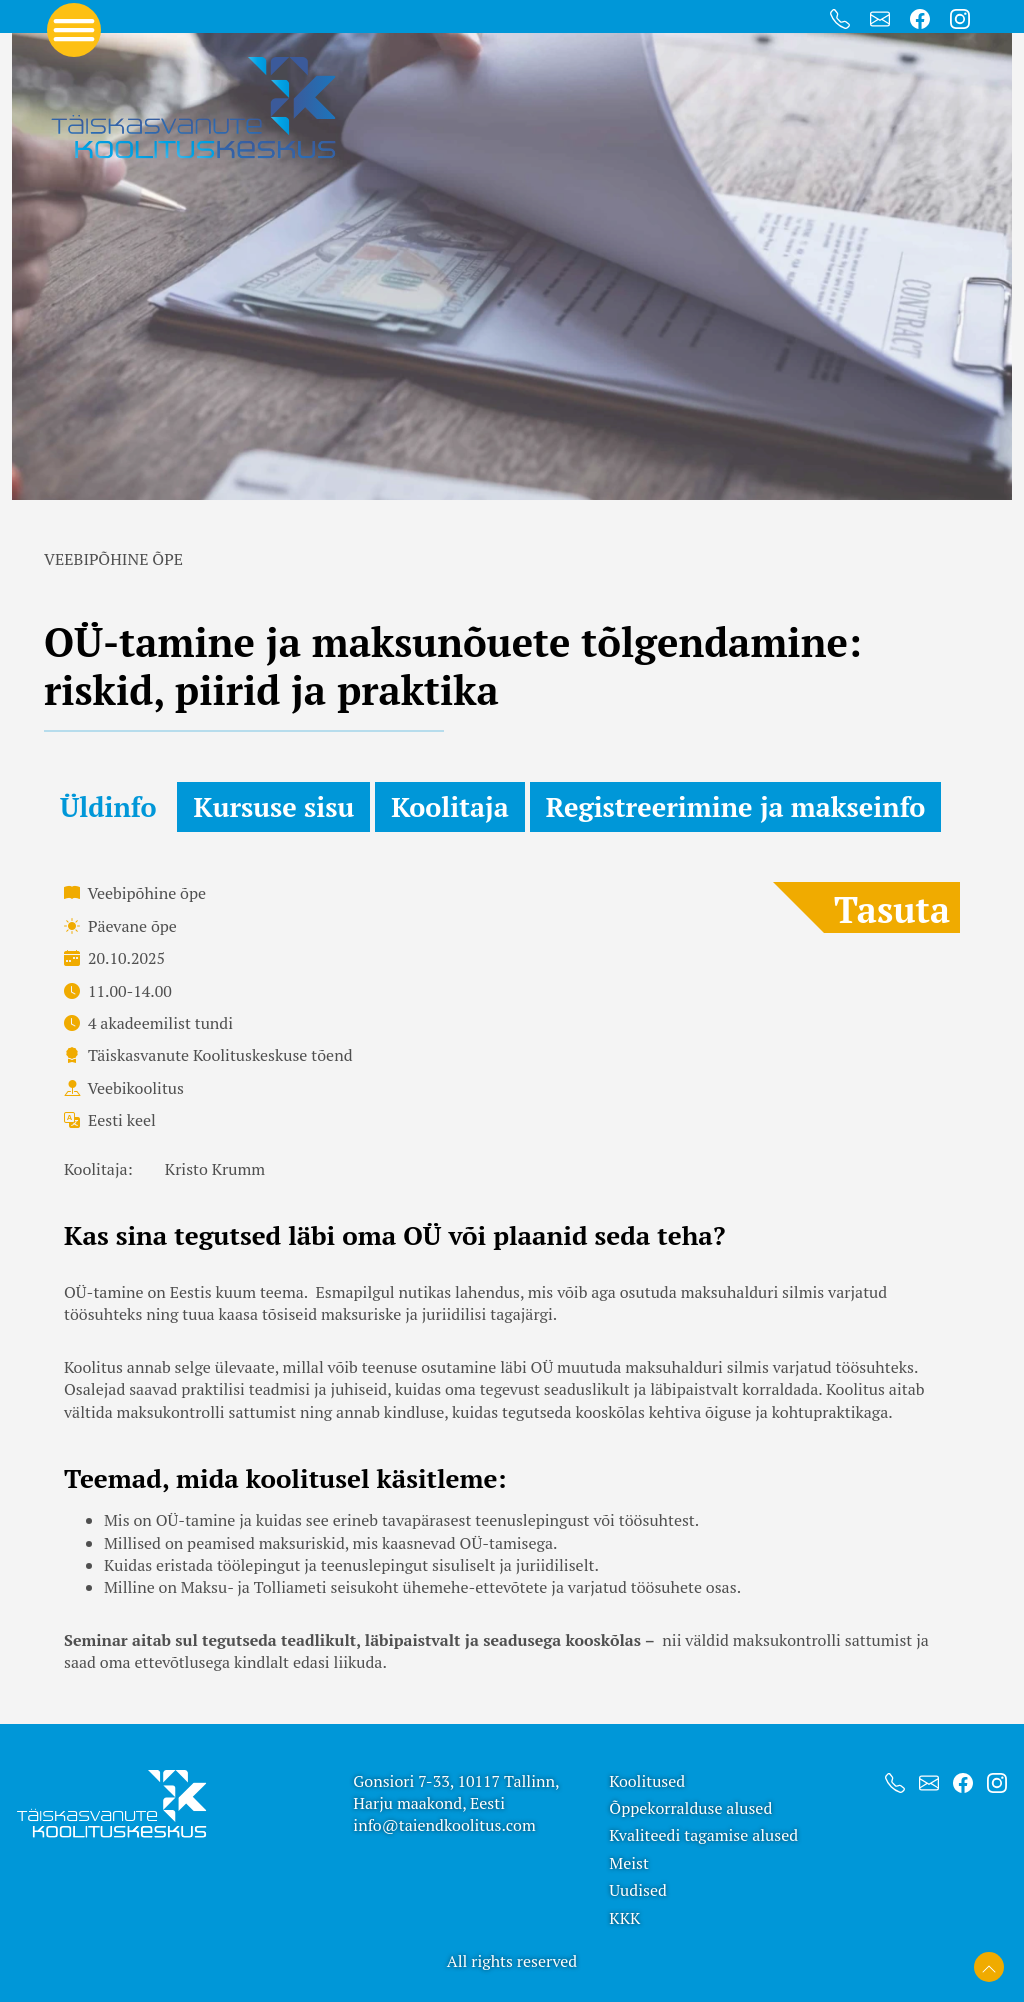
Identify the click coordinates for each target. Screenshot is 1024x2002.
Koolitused (647, 1781)
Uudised (638, 1890)
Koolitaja (449, 807)
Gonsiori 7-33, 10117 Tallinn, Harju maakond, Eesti (456, 1792)
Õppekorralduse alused (690, 1808)
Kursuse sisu (273, 807)
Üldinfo (108, 807)
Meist (629, 1863)
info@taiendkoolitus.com (444, 1825)
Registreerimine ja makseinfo (736, 807)
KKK (624, 1918)
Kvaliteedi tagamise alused (703, 1835)
